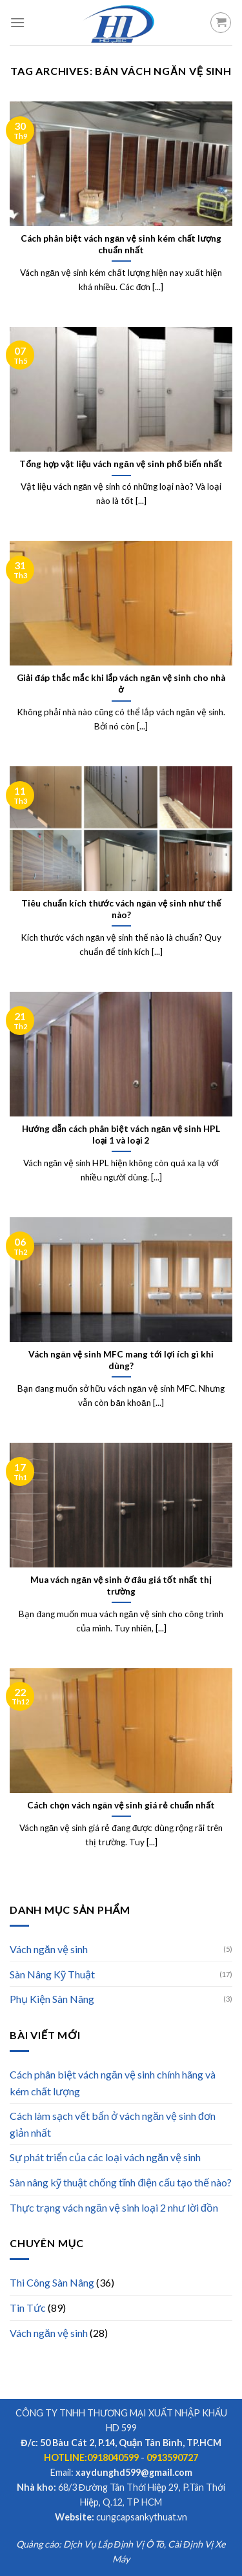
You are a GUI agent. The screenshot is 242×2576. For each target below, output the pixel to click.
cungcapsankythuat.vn (141, 2516)
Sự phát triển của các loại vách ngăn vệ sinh (105, 2157)
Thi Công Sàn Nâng (52, 2282)
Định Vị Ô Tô (139, 2544)
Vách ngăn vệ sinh (49, 1949)
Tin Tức (28, 2307)
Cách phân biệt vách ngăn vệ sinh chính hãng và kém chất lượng (113, 2082)
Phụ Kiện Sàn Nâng (52, 1999)
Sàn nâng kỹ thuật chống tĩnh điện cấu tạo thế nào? (121, 2182)
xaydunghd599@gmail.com (134, 2472)
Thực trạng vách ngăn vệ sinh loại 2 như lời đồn (114, 2207)
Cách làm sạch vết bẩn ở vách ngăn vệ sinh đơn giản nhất (113, 2124)
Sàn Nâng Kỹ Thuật (52, 1974)
